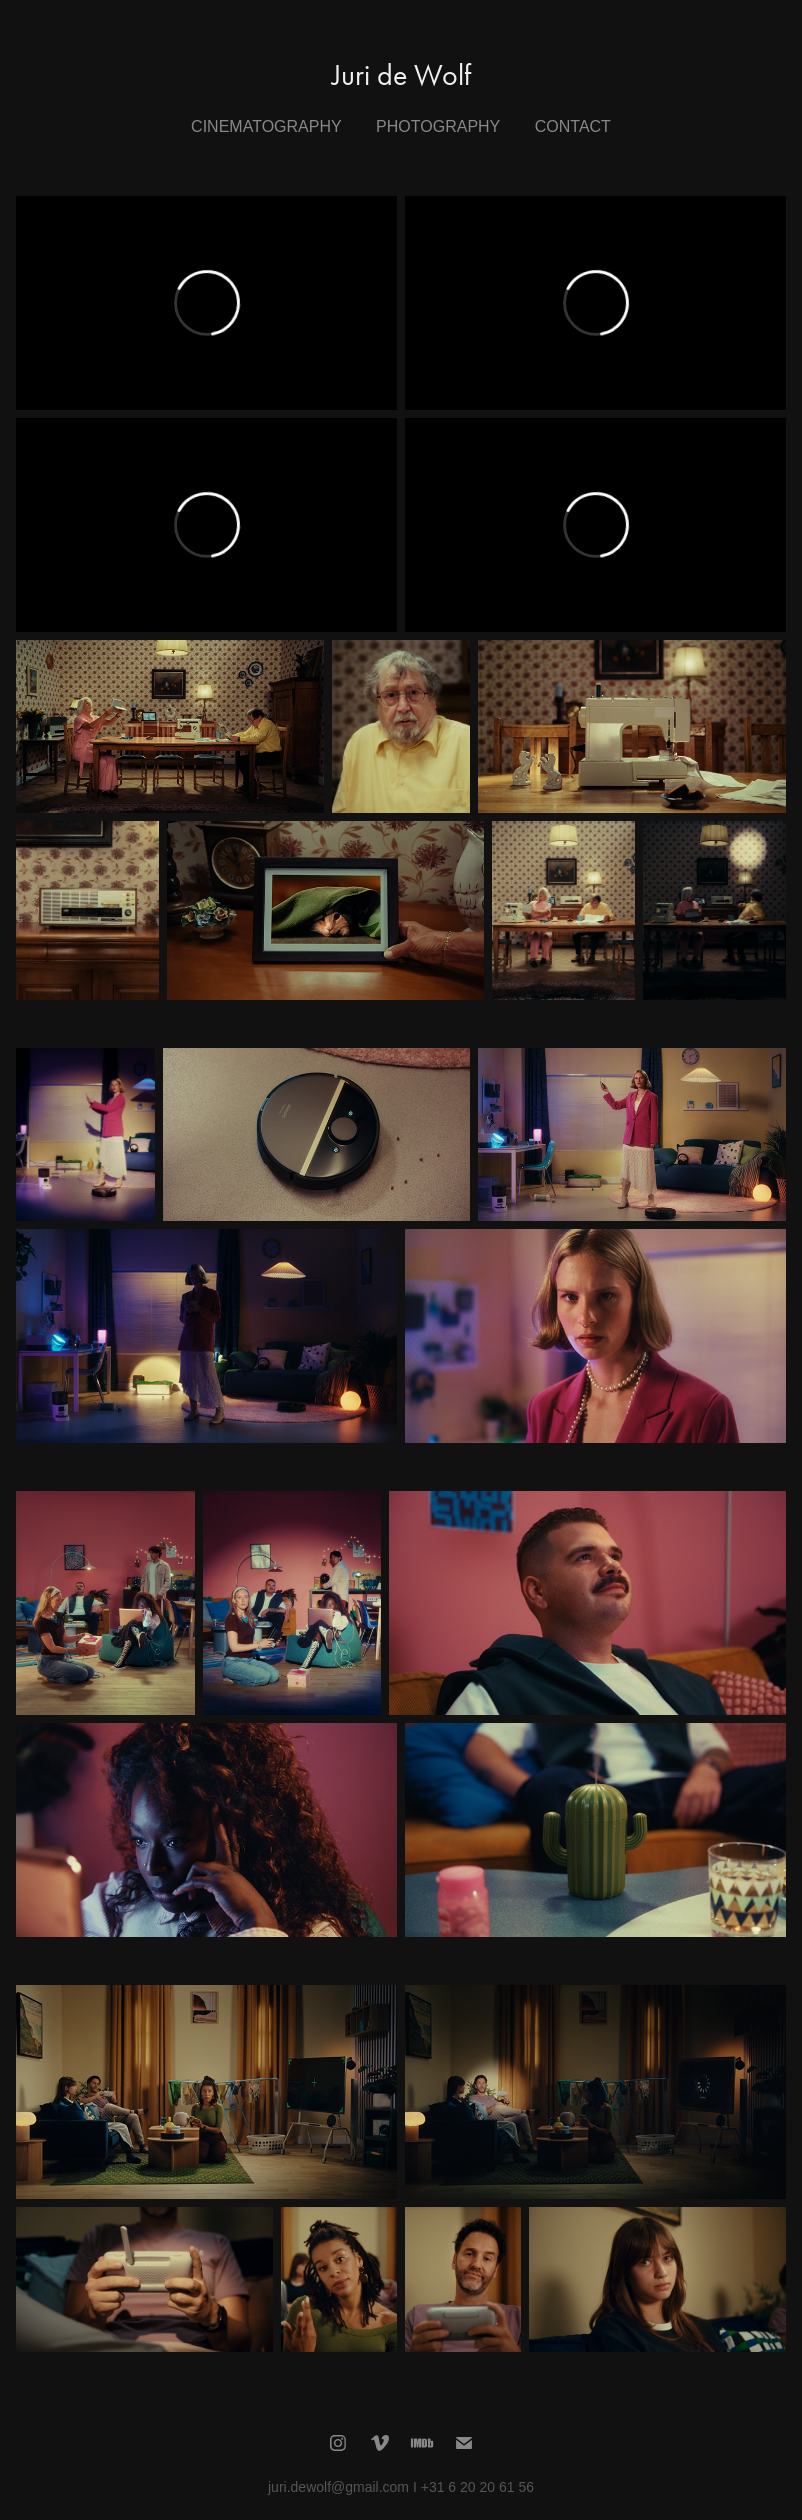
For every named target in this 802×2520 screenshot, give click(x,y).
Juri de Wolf (401, 75)
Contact (573, 126)
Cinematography (266, 126)
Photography (438, 126)
